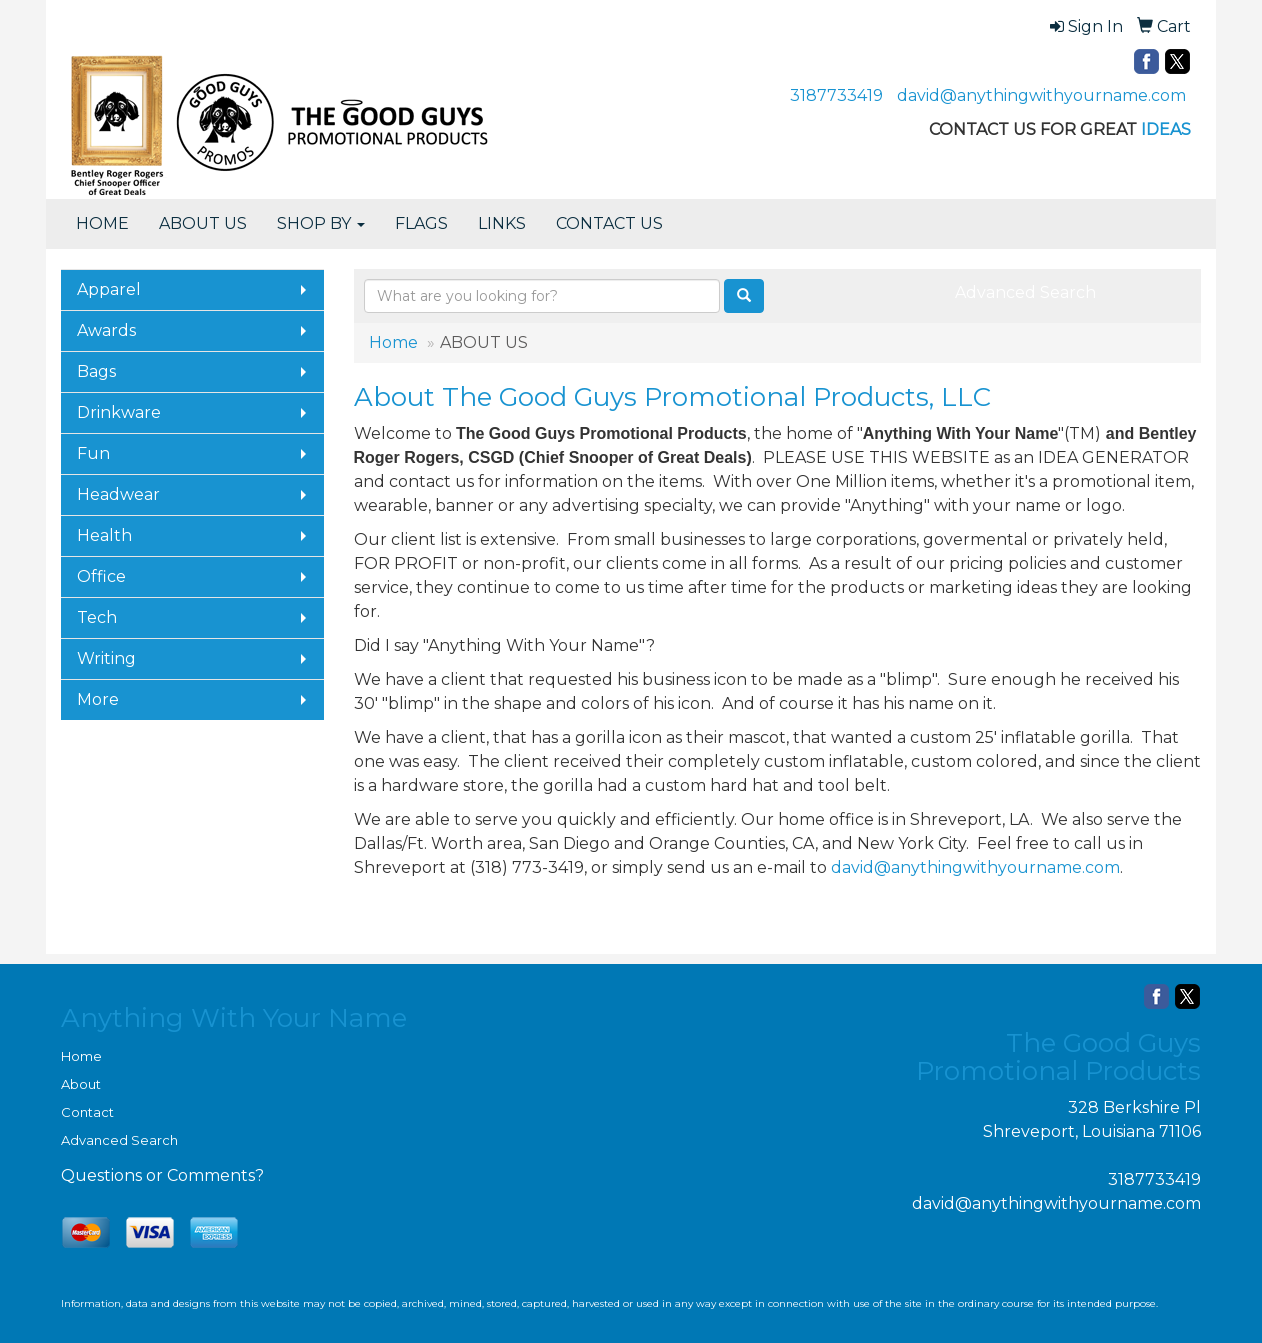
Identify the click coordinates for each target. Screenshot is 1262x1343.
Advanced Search (1025, 292)
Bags (96, 371)
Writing (106, 658)
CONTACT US (609, 223)
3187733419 (836, 95)
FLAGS (421, 223)
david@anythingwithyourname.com (1041, 95)
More (98, 699)
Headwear (118, 494)
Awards (106, 330)
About (81, 1084)
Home (393, 342)
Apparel (109, 289)
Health (104, 535)
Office (101, 576)
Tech (97, 617)
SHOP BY (321, 223)
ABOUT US (203, 223)
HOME (102, 223)
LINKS (502, 223)
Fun (93, 453)
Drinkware (119, 412)
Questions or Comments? (162, 1175)
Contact (87, 1112)
